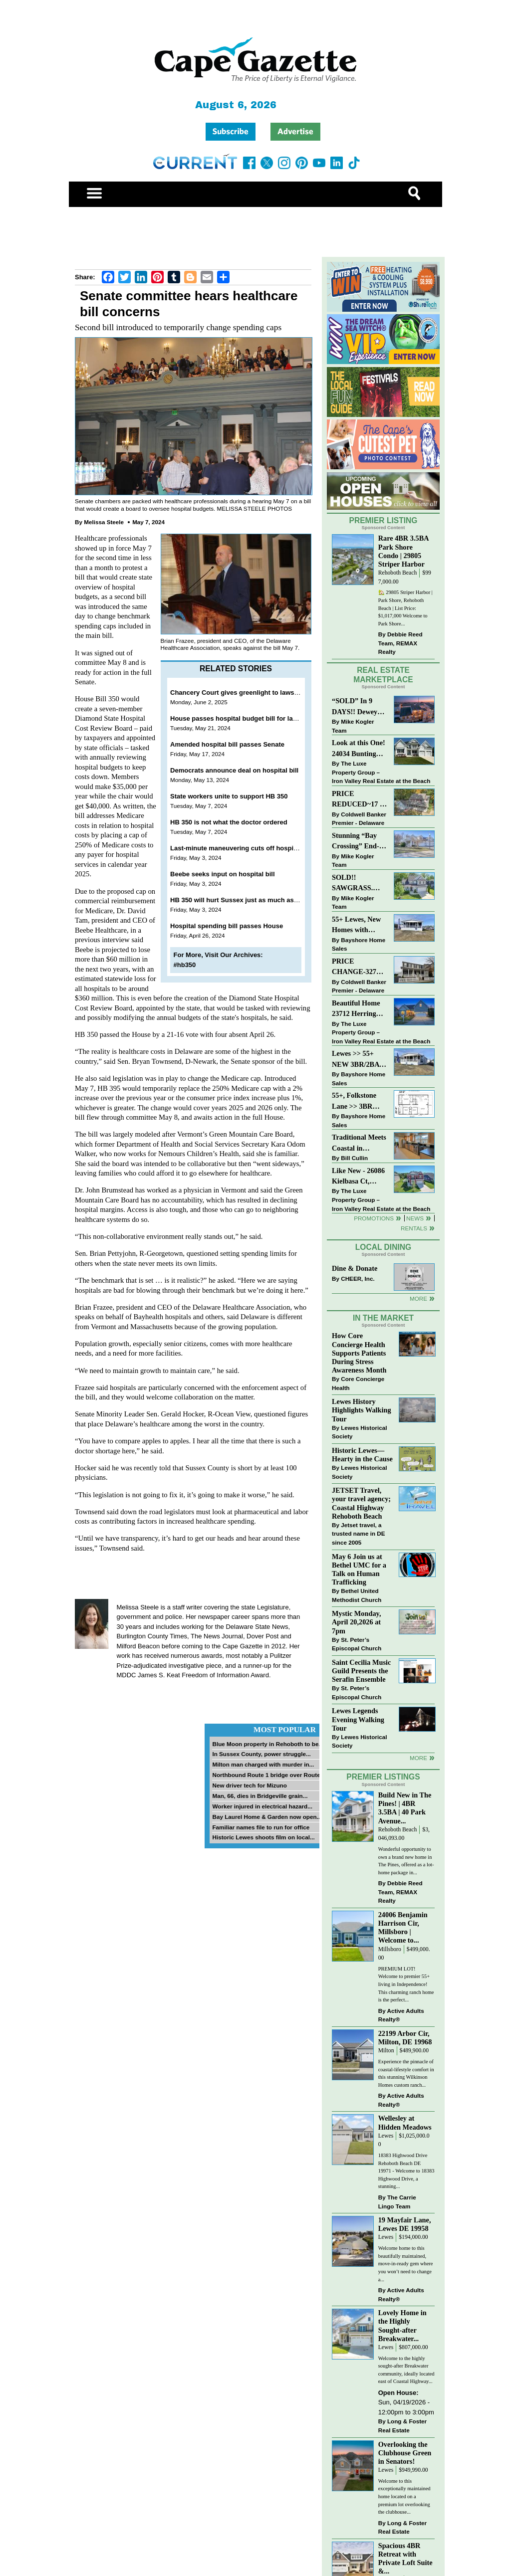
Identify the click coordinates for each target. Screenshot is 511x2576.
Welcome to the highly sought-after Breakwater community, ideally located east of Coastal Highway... (406, 2370)
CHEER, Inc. (358, 1278)
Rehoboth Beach (397, 573)
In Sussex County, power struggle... (261, 1754)
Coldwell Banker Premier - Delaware (359, 818)
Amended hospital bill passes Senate (227, 744)
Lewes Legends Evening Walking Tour (358, 1719)
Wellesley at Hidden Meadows (405, 2122)
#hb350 (185, 965)
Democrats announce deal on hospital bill (234, 770)
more (418, 1758)
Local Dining (383, 1247)
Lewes (386, 2136)
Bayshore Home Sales (358, 944)
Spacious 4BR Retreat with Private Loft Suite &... (405, 2558)
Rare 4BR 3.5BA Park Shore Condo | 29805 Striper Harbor (403, 551)
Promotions (374, 1218)
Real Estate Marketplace (383, 675)
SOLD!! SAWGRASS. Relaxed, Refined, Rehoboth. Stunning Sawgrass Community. (359, 883)
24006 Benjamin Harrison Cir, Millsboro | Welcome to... (403, 1927)
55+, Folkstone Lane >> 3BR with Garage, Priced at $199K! (357, 1101)
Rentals (414, 1228)
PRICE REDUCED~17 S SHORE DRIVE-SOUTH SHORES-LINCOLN (358, 800)
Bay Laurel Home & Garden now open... (266, 1816)
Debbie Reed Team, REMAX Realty (400, 643)
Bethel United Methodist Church (356, 1595)
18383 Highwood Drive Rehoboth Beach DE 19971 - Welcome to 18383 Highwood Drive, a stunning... (406, 2171)
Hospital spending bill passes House (226, 926)
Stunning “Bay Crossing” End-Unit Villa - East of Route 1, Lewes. (356, 841)
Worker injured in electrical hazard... (262, 1806)
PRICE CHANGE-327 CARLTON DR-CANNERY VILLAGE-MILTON (356, 967)
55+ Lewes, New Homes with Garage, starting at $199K (357, 925)
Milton (386, 2050)
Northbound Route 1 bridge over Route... (268, 1775)
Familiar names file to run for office (260, 1827)
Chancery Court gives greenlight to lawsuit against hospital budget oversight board (299, 692)
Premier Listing (383, 520)
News (415, 1218)
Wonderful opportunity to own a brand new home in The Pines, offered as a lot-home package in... (406, 1860)
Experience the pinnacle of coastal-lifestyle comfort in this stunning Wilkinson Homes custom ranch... (406, 2073)
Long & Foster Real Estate (402, 2425)
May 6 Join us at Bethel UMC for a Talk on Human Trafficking (359, 1569)
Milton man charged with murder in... (263, 1764)
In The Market (383, 1318)
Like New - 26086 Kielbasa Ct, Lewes (358, 1177)
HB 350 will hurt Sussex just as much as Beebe (242, 900)
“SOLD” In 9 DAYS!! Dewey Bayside (354, 707)
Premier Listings (383, 1777)
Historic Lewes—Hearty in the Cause (362, 1454)
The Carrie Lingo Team (397, 2201)
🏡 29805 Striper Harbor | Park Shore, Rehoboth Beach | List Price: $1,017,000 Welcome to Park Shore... (405, 608)
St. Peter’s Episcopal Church (356, 1644)
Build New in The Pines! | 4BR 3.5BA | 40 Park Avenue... (405, 1807)
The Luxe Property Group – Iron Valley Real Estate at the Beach (381, 772)
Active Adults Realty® (401, 2015)
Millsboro (389, 1949)
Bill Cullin (354, 1158)
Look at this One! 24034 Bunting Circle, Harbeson (358, 749)
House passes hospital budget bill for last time (242, 718)
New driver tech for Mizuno (249, 1785)
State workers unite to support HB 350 (229, 796)
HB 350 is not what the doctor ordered (228, 822)
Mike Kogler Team (353, 726)
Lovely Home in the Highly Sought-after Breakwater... (402, 2325)
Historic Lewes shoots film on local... (263, 1837)
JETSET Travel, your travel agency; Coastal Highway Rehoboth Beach (361, 1503)
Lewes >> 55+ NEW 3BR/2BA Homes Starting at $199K (356, 1059)
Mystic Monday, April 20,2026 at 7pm (356, 1621)
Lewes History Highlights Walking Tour (361, 1409)
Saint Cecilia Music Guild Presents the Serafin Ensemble (361, 1670)
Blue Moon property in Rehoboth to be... (267, 1744)
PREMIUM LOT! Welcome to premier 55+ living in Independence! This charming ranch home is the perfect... (406, 1984)
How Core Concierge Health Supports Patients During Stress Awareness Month (359, 1353)
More (418, 1298)
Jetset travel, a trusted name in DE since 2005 (358, 1534)
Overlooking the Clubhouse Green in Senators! (405, 2452)
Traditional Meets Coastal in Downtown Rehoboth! (359, 1143)
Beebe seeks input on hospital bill (222, 874)
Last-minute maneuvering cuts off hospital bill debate (252, 848)
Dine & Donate (354, 1268)
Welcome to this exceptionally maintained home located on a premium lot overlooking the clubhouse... (404, 2496)
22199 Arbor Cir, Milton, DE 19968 (405, 2037)
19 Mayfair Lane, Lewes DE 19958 (404, 2224)
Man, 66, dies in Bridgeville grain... (259, 1795)
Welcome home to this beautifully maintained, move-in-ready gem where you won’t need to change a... (405, 2263)
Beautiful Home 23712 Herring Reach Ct (356, 1009)
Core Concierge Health (358, 1383)
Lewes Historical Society (359, 1432)
